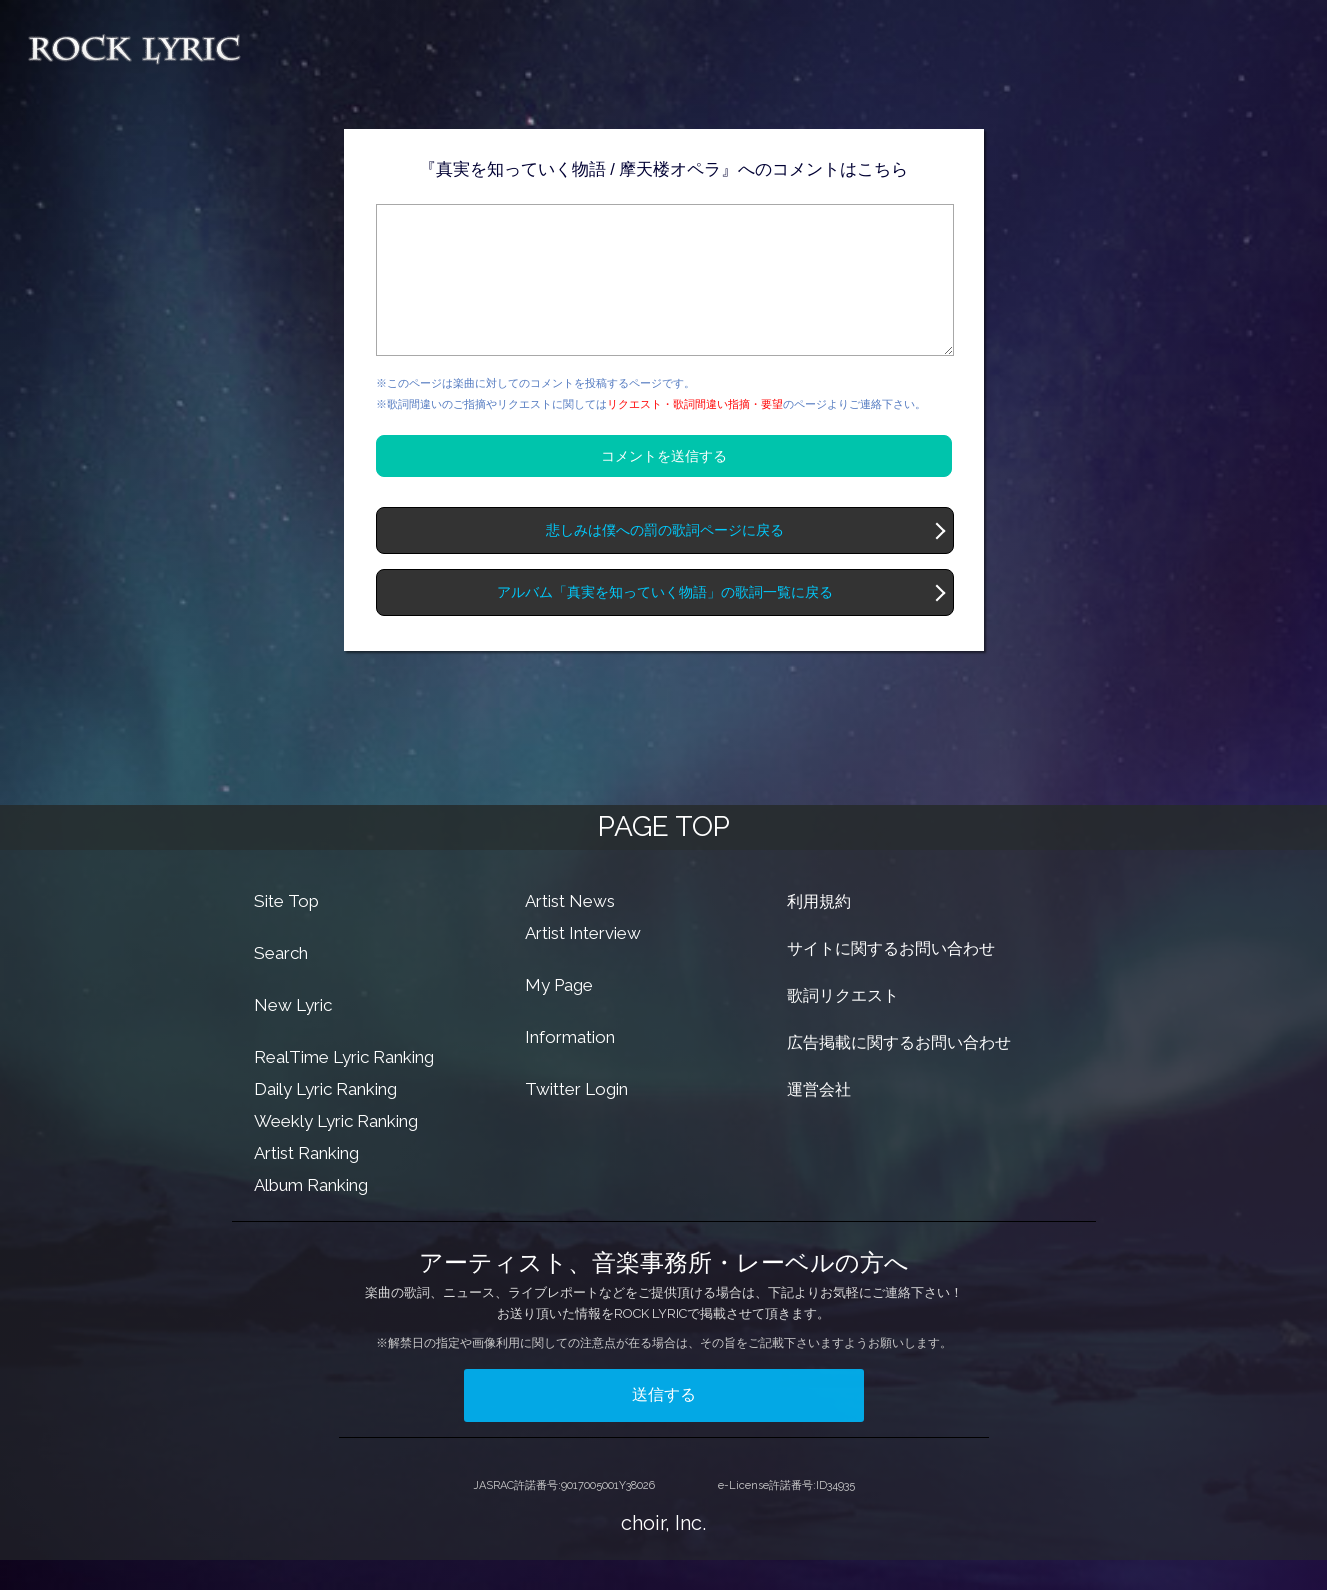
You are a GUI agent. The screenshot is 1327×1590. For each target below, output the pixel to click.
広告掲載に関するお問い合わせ (899, 1072)
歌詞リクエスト (843, 1025)
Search (281, 983)
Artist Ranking (306, 1183)
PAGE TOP (664, 856)
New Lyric (293, 1035)
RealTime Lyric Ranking (344, 1087)
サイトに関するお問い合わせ (891, 978)
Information (570, 1067)
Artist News (570, 931)
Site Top (286, 931)
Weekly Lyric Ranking (336, 1151)
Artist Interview (583, 963)
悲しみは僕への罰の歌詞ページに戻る (665, 560)
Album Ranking (311, 1215)
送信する (664, 1424)
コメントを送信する (664, 486)
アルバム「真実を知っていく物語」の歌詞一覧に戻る (665, 622)
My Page (559, 1015)
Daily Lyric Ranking (325, 1119)
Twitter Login (576, 1119)
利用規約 (819, 931)
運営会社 (819, 1119)
